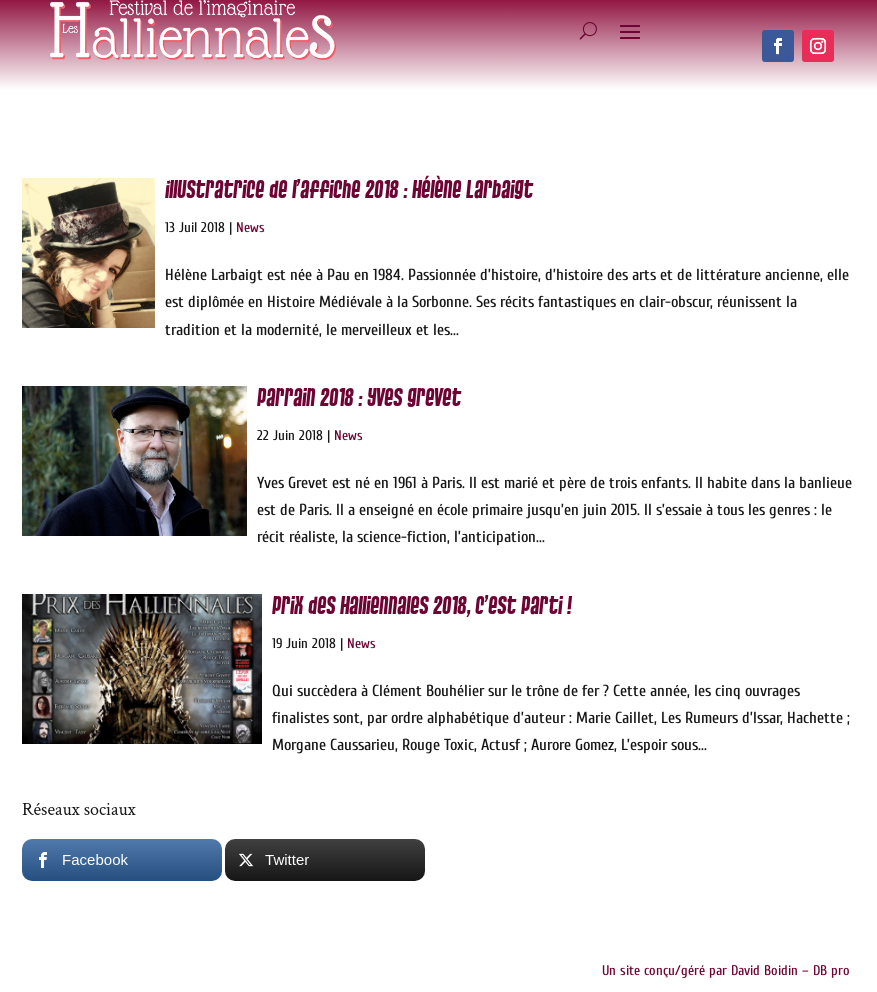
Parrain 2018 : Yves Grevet (359, 398)
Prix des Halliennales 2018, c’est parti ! (421, 606)
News (250, 227)
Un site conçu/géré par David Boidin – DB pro (726, 970)
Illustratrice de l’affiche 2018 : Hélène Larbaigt (349, 190)
